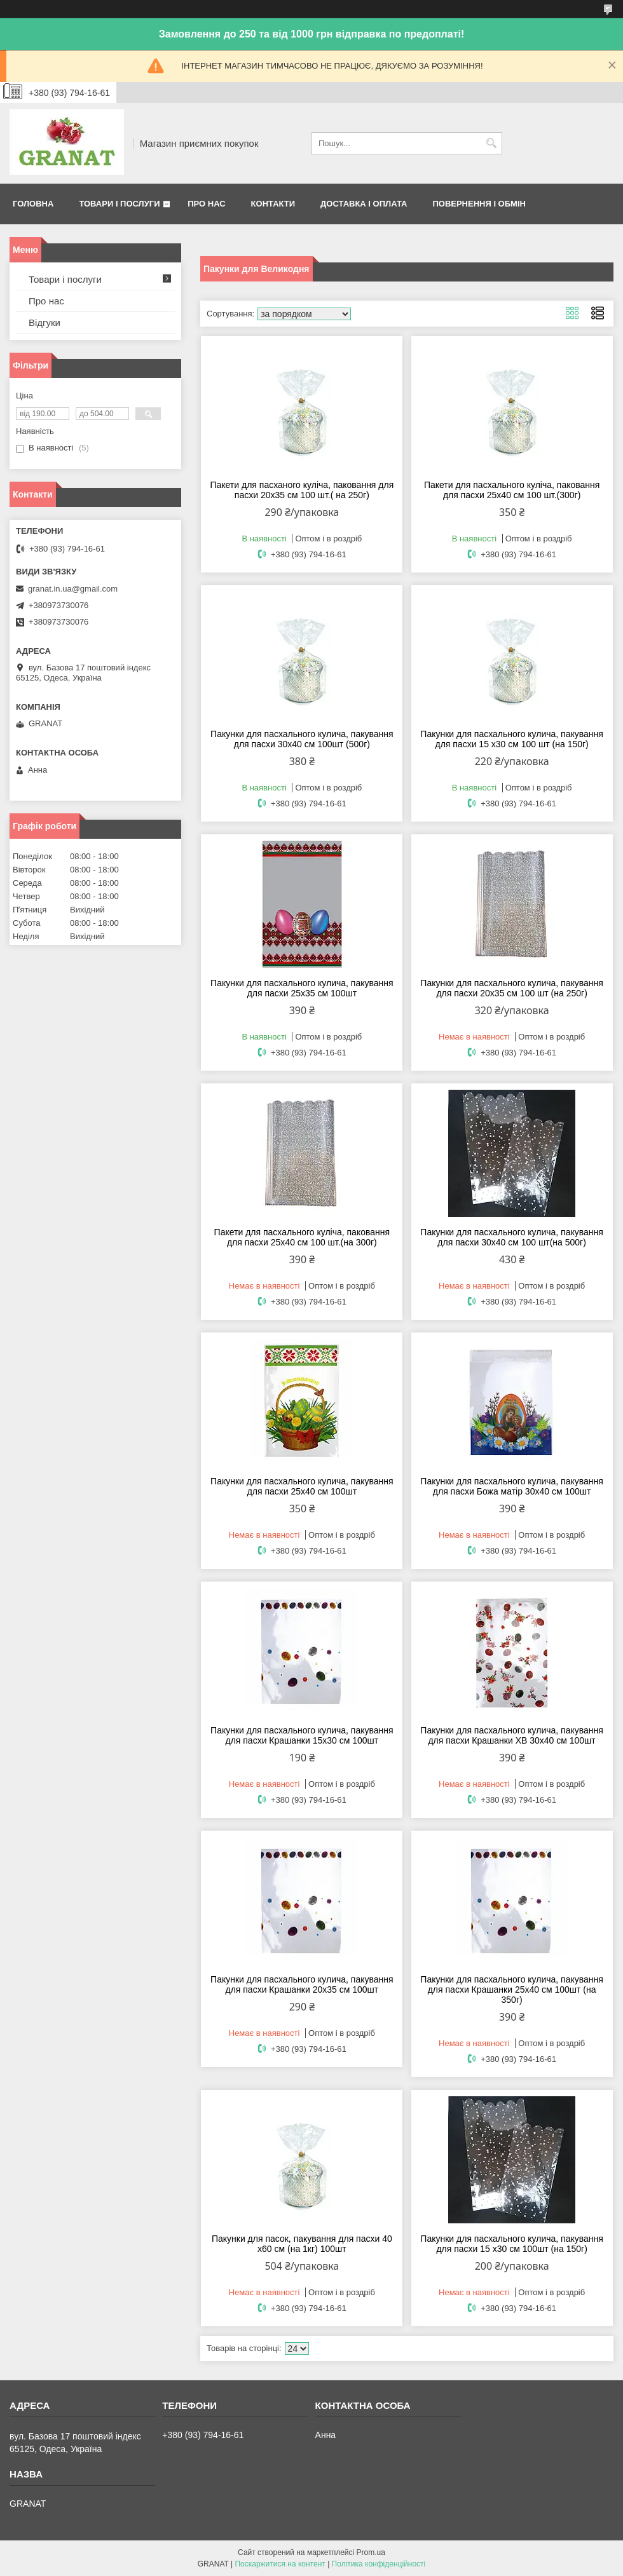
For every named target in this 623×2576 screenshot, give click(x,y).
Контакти (273, 203)
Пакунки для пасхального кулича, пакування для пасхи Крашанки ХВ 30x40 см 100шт (511, 1735)
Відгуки (44, 322)
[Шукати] (491, 143)
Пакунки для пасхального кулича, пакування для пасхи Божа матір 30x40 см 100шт (511, 1486)
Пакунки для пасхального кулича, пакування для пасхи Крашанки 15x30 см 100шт (302, 1735)
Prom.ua (371, 2552)
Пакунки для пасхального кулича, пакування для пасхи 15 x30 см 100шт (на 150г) (511, 2244)
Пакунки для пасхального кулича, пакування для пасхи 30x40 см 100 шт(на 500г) (511, 1237)
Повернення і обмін (479, 203)
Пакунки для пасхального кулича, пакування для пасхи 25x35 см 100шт (302, 988)
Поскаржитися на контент (280, 2563)
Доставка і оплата (363, 203)
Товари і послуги (119, 203)
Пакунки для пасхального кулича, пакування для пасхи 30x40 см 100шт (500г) (302, 739)
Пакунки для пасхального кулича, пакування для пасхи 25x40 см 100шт (302, 1486)
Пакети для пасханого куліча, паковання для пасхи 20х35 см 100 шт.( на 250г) (302, 490)
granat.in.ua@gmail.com (73, 588)
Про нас (206, 203)
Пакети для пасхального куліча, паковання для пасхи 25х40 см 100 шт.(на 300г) (302, 1237)
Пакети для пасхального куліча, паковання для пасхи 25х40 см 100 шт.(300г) (512, 490)
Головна (33, 203)
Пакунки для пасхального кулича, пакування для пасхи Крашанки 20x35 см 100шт (302, 1984)
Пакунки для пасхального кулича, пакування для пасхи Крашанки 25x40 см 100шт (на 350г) (511, 1989)
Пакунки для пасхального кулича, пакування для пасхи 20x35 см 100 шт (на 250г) (511, 988)
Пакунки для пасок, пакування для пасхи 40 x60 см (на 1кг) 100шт (302, 2244)
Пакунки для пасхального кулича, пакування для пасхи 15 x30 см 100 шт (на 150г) (511, 739)
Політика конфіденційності (379, 2563)
